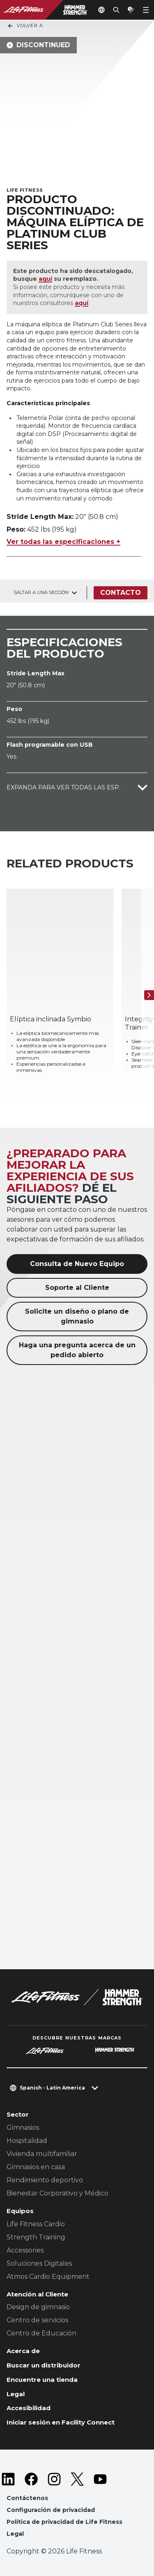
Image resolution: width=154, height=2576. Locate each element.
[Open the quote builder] (131, 9)
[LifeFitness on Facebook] (31, 2479)
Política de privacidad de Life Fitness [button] (64, 2522)
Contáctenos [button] (27, 2498)
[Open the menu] (145, 9)
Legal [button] (15, 2533)
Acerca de (23, 2351)
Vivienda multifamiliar (42, 2154)
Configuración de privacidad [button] (51, 2510)
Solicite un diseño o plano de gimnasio (77, 1316)
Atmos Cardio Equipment (48, 2276)
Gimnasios (23, 2127)
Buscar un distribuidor (43, 2365)
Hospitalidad (27, 2141)
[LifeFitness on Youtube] (100, 2479)
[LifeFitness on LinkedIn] (8, 2479)
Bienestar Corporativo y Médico (57, 2193)
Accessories (25, 2250)
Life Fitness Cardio (36, 2224)
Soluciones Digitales (39, 2263)
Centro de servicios (37, 2320)
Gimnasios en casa (36, 2167)
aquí (45, 278)
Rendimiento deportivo (45, 2180)
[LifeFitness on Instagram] (54, 2479)
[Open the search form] (116, 9)
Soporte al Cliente (77, 1287)
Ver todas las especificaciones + (63, 542)
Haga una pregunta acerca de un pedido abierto (77, 1350)
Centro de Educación (41, 2333)
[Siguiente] (149, 995)
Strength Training (36, 2237)
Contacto (120, 592)
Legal (16, 2394)
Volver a (25, 26)
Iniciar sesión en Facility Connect (61, 2422)
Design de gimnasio (38, 2307)
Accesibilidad (29, 2408)
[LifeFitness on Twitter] (77, 2479)
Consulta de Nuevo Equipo (77, 1264)
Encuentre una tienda (42, 2379)
